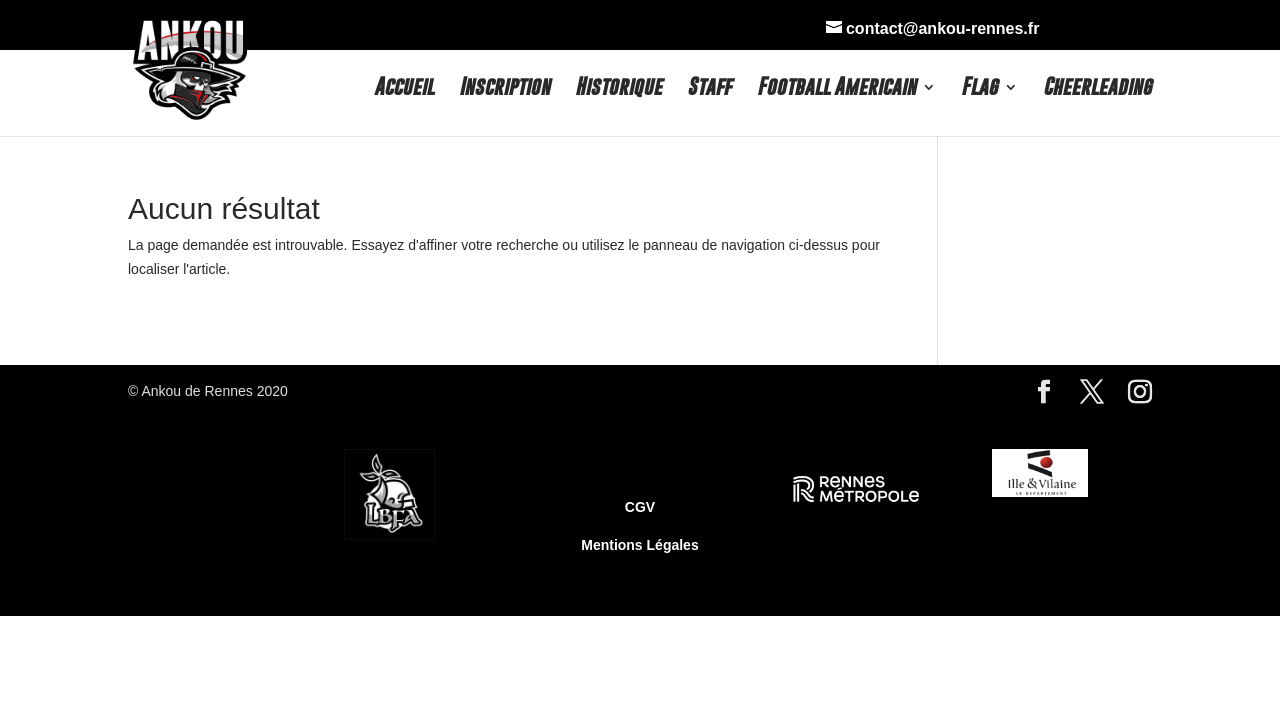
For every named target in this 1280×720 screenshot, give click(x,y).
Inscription (504, 89)
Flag (979, 89)
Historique (618, 89)
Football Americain (836, 89)
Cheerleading (1097, 89)
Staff (709, 89)
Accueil (404, 89)
